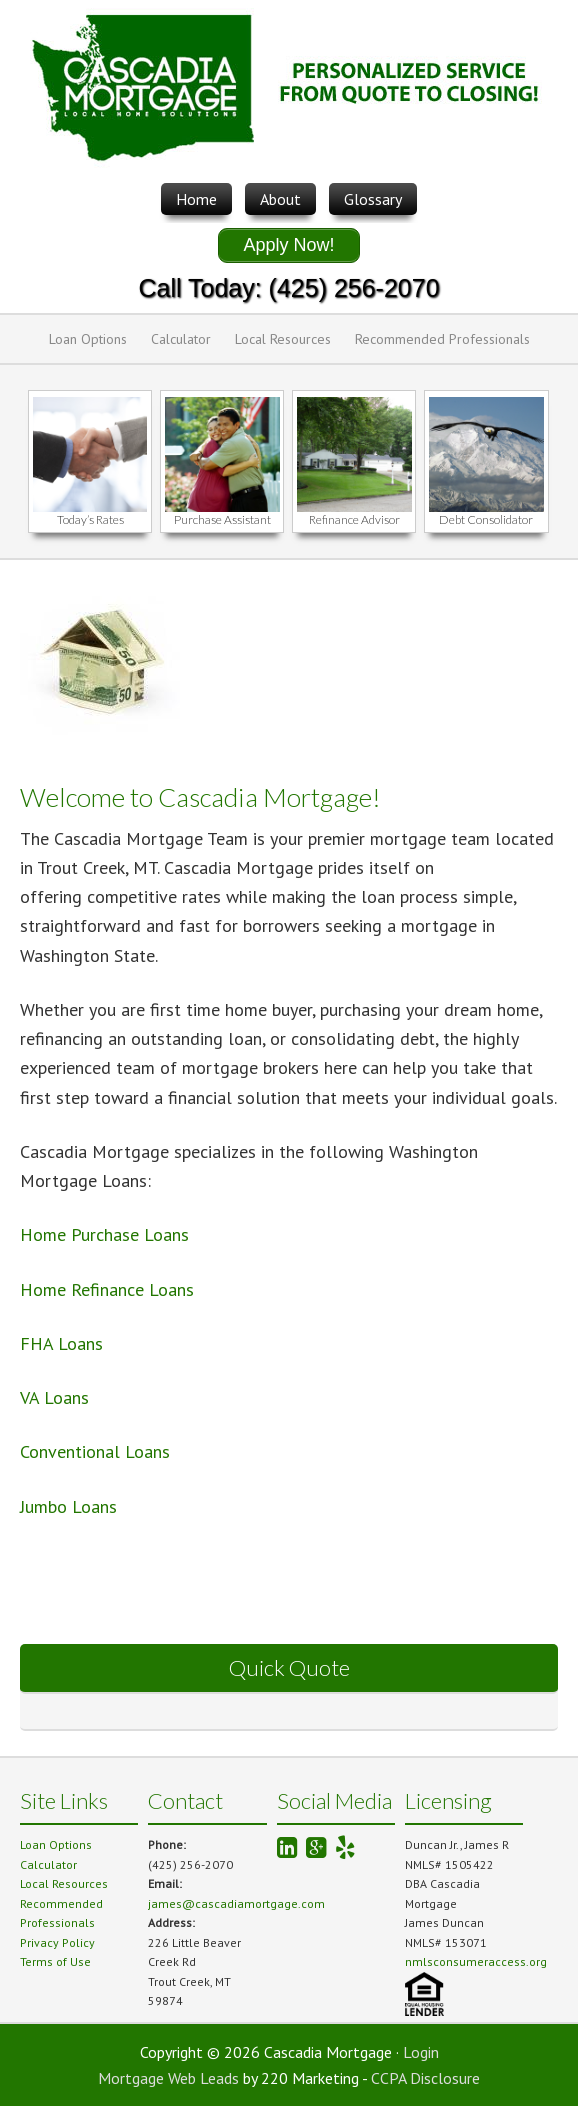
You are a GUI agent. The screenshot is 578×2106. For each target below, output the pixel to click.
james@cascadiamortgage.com (236, 1903)
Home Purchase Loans (104, 1234)
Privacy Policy (57, 1942)
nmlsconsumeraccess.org (476, 1961)
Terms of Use (55, 1961)
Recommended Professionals (442, 339)
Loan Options (88, 339)
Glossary (373, 199)
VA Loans (54, 1397)
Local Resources (283, 339)
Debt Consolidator (486, 519)
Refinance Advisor (354, 519)
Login (421, 2052)
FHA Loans (61, 1343)
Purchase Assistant (222, 519)
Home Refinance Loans (107, 1289)
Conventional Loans (95, 1451)
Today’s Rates (90, 519)
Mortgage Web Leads (168, 2078)
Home (196, 199)
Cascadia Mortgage (289, 91)
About (280, 199)
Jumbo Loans (71, 1506)
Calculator (181, 339)
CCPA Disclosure (425, 2078)
